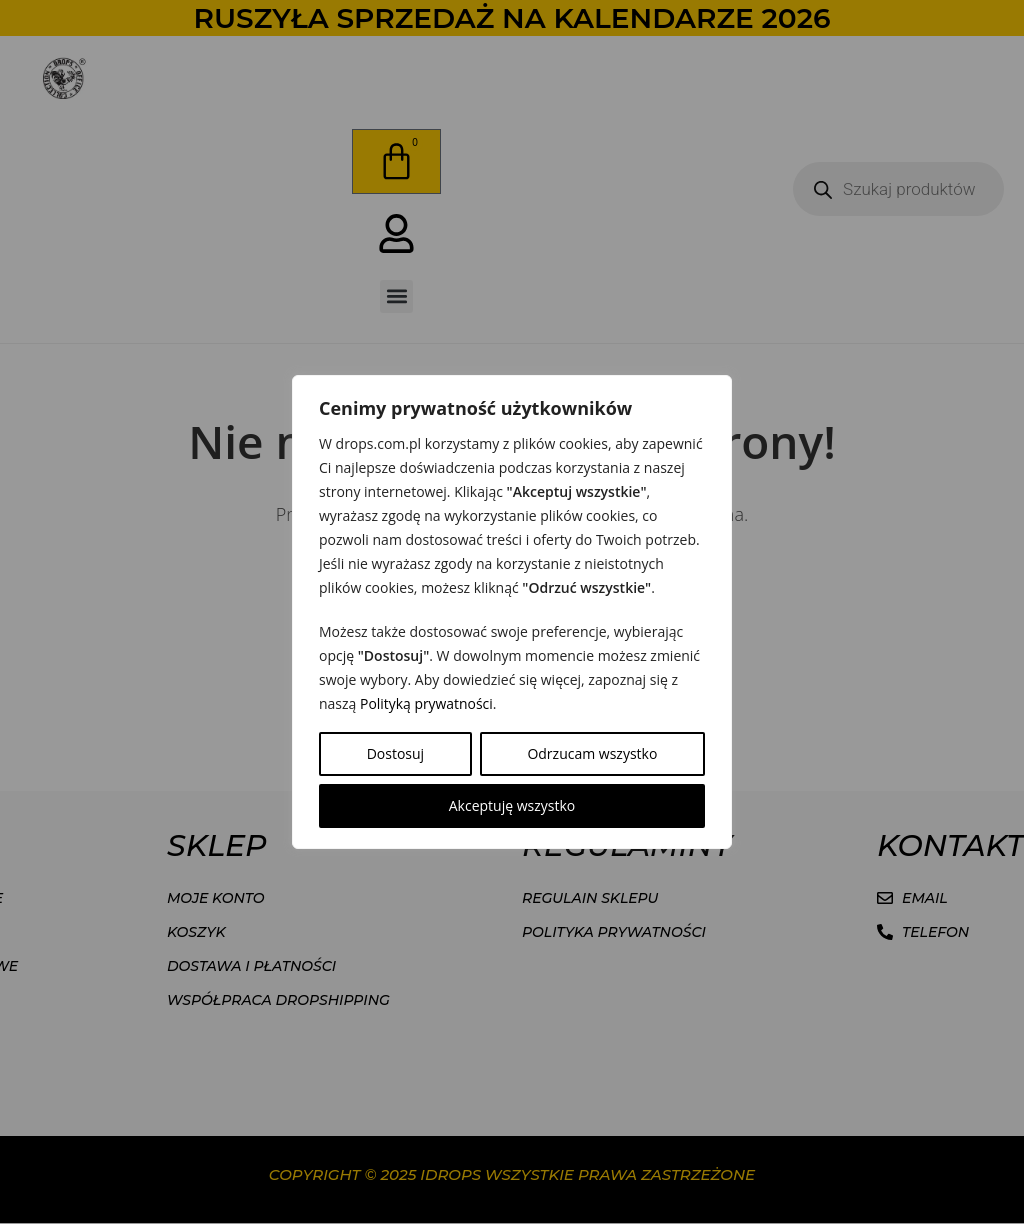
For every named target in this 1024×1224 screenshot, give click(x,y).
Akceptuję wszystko (512, 805)
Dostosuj (395, 753)
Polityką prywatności (427, 703)
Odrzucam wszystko (592, 753)
